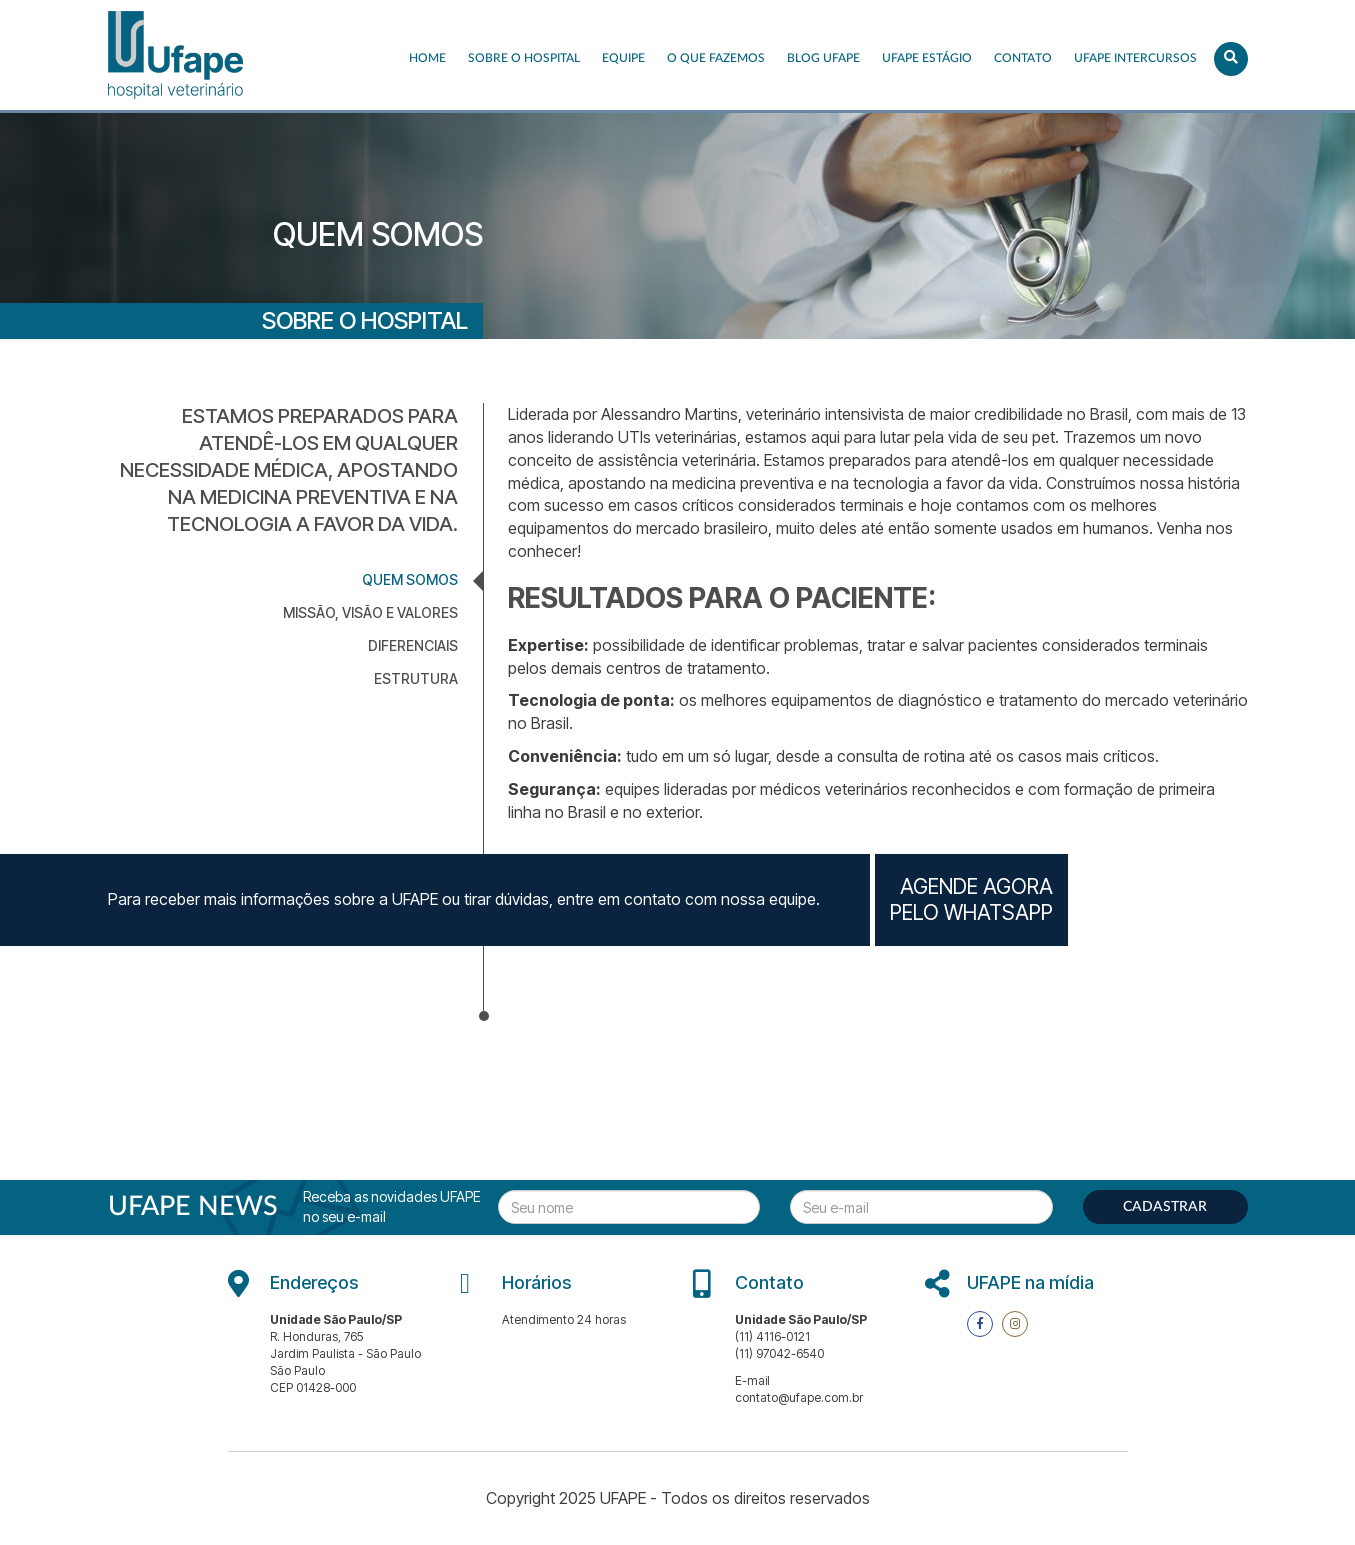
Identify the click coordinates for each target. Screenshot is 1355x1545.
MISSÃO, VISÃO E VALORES (370, 612)
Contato (1023, 58)
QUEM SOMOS (410, 579)
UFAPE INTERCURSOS (1135, 58)
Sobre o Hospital (524, 58)
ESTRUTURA (416, 678)
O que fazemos (716, 58)
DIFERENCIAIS (413, 645)
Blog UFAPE (823, 58)
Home (427, 58)
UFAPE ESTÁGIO (927, 58)
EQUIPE (623, 58)
